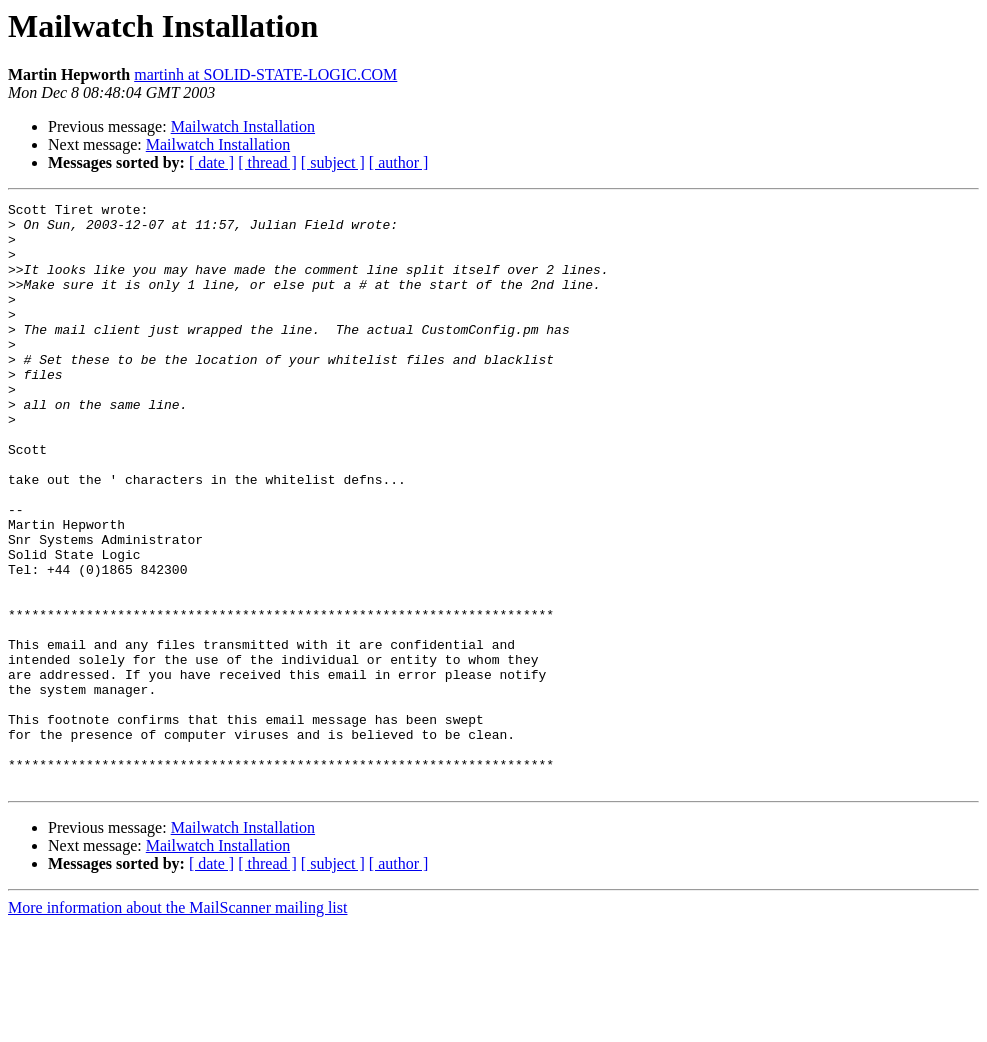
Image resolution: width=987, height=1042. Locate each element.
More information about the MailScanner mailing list (177, 1024)
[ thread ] (267, 162)
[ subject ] (333, 162)
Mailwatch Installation (243, 126)
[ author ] (399, 162)
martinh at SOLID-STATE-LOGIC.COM (265, 74)
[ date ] (211, 162)
